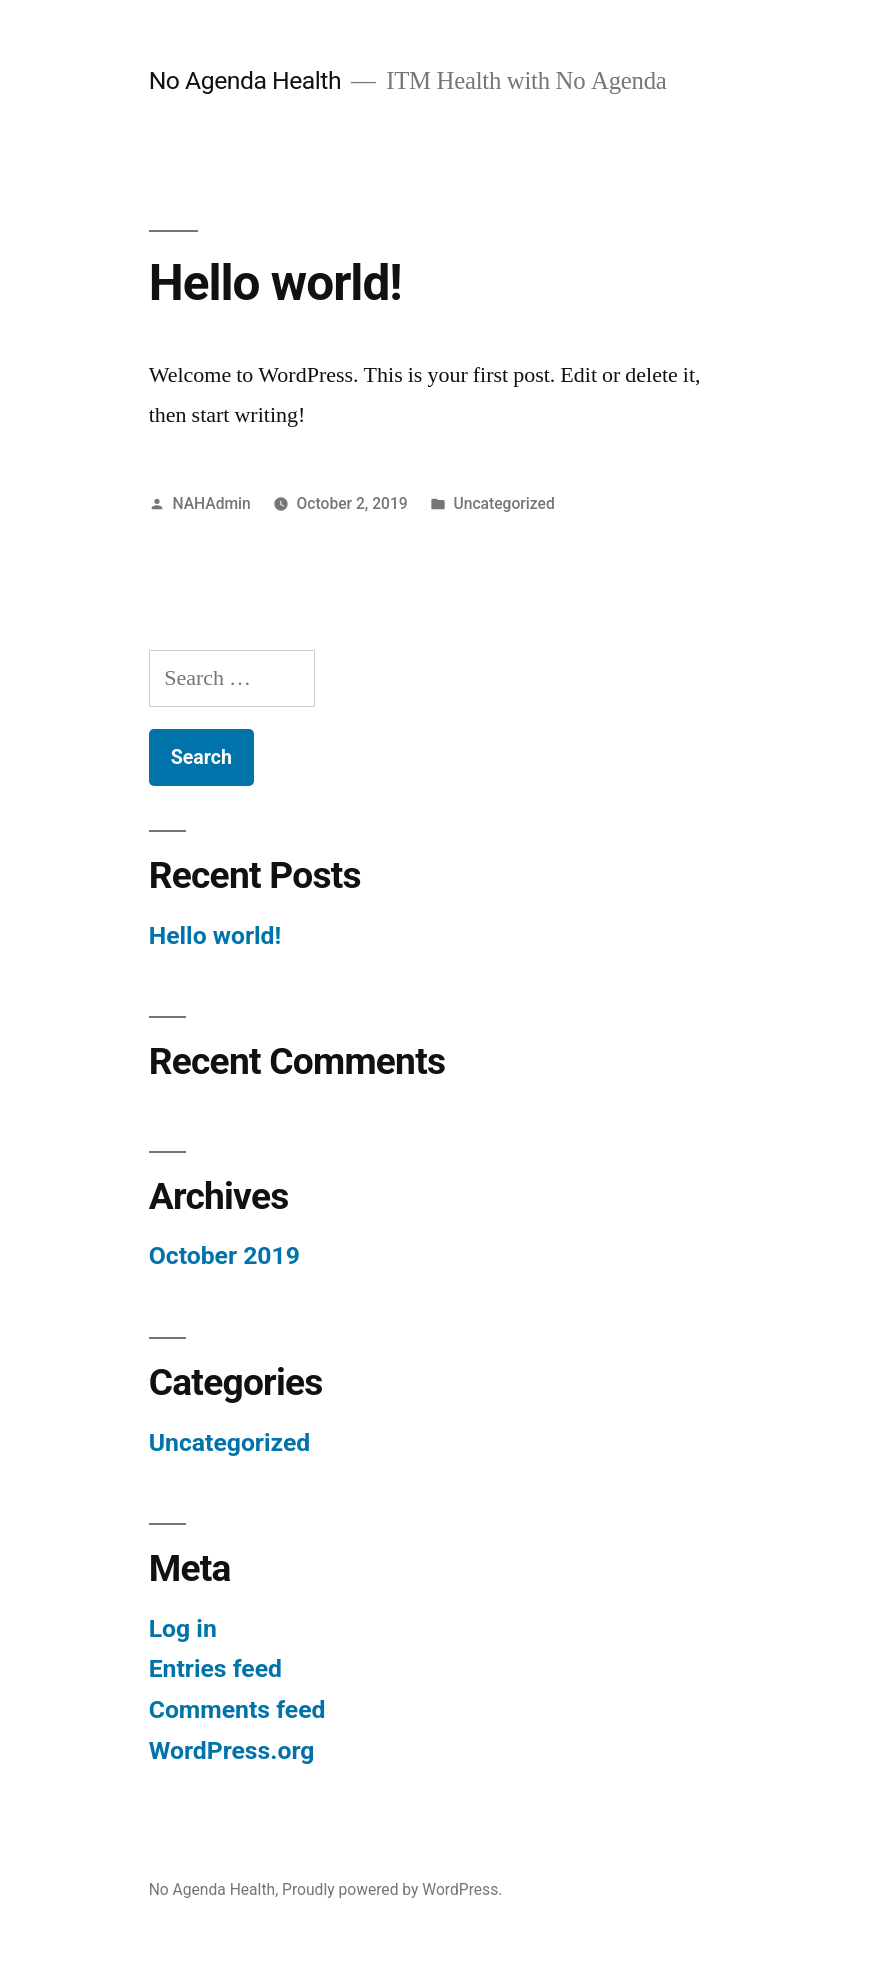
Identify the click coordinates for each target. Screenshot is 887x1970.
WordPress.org (232, 1750)
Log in (183, 1628)
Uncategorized (504, 503)
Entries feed (215, 1668)
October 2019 (224, 1255)
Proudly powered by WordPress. (392, 1889)
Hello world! (275, 283)
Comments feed (237, 1709)
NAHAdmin (212, 503)
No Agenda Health (245, 80)
